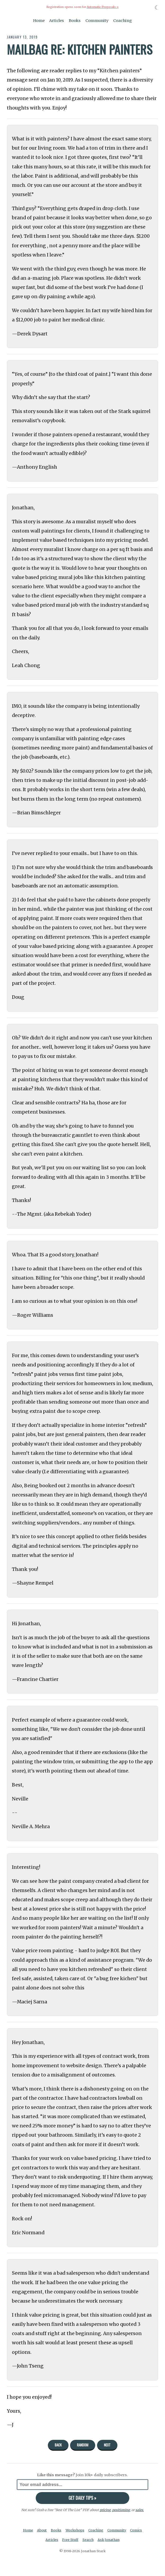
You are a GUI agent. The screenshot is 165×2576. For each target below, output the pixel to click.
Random (82, 2444)
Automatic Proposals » (103, 7)
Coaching (122, 20)
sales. (139, 2510)
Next (107, 2444)
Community (97, 20)
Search (88, 2540)
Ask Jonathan (109, 2540)
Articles (56, 20)
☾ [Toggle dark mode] (156, 7)
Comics (136, 2530)
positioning (121, 2510)
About (42, 2530)
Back (58, 2444)
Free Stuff (70, 2540)
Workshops (75, 2530)
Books (75, 20)
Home (39, 20)
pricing (105, 2510)
